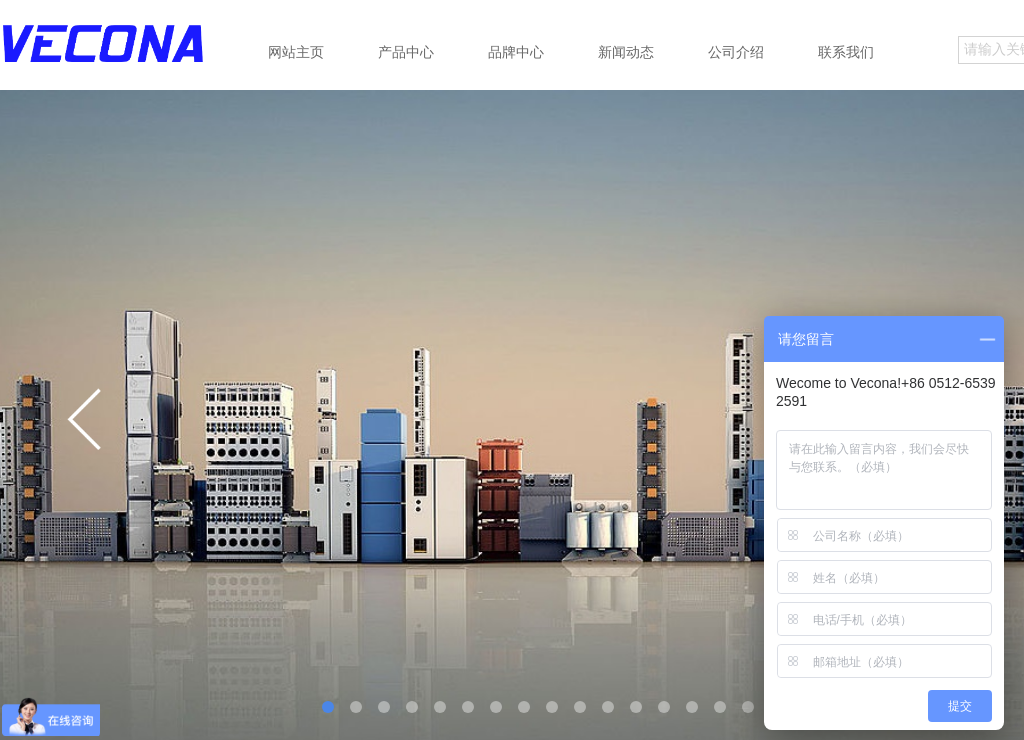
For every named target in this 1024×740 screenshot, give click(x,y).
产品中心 (406, 52)
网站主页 (296, 52)
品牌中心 (516, 52)
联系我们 (846, 52)
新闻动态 (626, 52)
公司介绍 (736, 52)
